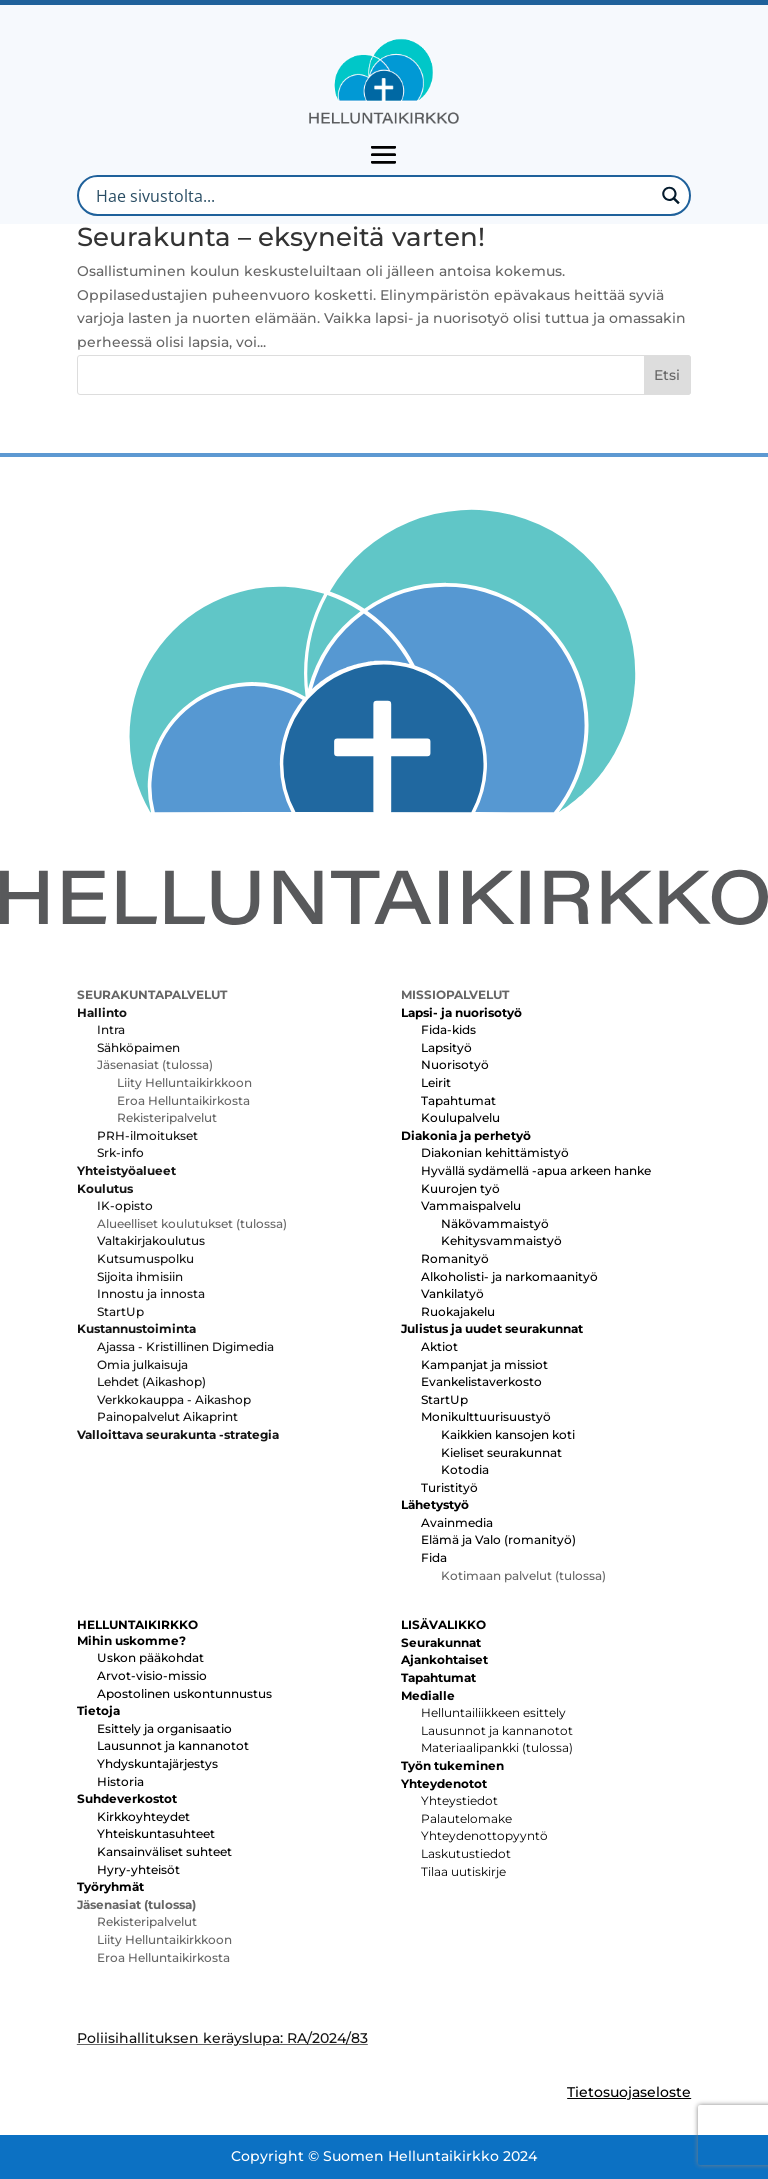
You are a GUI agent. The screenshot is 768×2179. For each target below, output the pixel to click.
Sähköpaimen (138, 1047)
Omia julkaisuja (142, 1364)
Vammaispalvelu (471, 1205)
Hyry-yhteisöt (138, 1869)
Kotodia (465, 1469)
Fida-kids (448, 1029)
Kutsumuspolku (145, 1258)
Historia (120, 1781)
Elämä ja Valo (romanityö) (498, 1539)
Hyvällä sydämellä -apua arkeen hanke (536, 1170)
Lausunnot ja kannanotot (173, 1745)
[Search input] (372, 195)
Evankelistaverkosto (481, 1381)
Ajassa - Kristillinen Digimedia (185, 1346)
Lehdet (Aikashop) (151, 1381)
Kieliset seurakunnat (501, 1452)
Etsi (667, 375)
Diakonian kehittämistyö (495, 1152)
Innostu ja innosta (151, 1293)
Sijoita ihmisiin (140, 1276)
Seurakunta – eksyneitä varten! (281, 237)
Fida (434, 1557)
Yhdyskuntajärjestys (157, 1763)
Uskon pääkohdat (150, 1657)
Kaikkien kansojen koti (508, 1434)
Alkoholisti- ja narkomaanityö (509, 1276)
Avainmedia (457, 1522)
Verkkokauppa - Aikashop (174, 1399)
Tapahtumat (458, 1100)
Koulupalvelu (460, 1117)
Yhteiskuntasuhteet (156, 1833)
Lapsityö (446, 1047)
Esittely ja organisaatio (164, 1728)
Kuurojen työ (460, 1188)
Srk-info (120, 1152)
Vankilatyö (452, 1293)
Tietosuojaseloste (629, 2092)
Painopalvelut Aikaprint (167, 1416)
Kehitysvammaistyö (501, 1240)
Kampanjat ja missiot (484, 1364)
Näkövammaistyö (495, 1223)
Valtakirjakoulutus (151, 1240)
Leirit (436, 1082)
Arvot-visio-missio (152, 1675)
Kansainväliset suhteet (164, 1851)
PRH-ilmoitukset (147, 1135)
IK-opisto (125, 1205)
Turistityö (449, 1487)
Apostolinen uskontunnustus (184, 1693)
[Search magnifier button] (670, 195)
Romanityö (455, 1258)
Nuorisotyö (455, 1064)
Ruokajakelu (458, 1311)
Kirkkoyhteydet (143, 1816)
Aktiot (439, 1346)
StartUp (120, 1311)
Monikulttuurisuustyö (486, 1416)
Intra (111, 1029)
